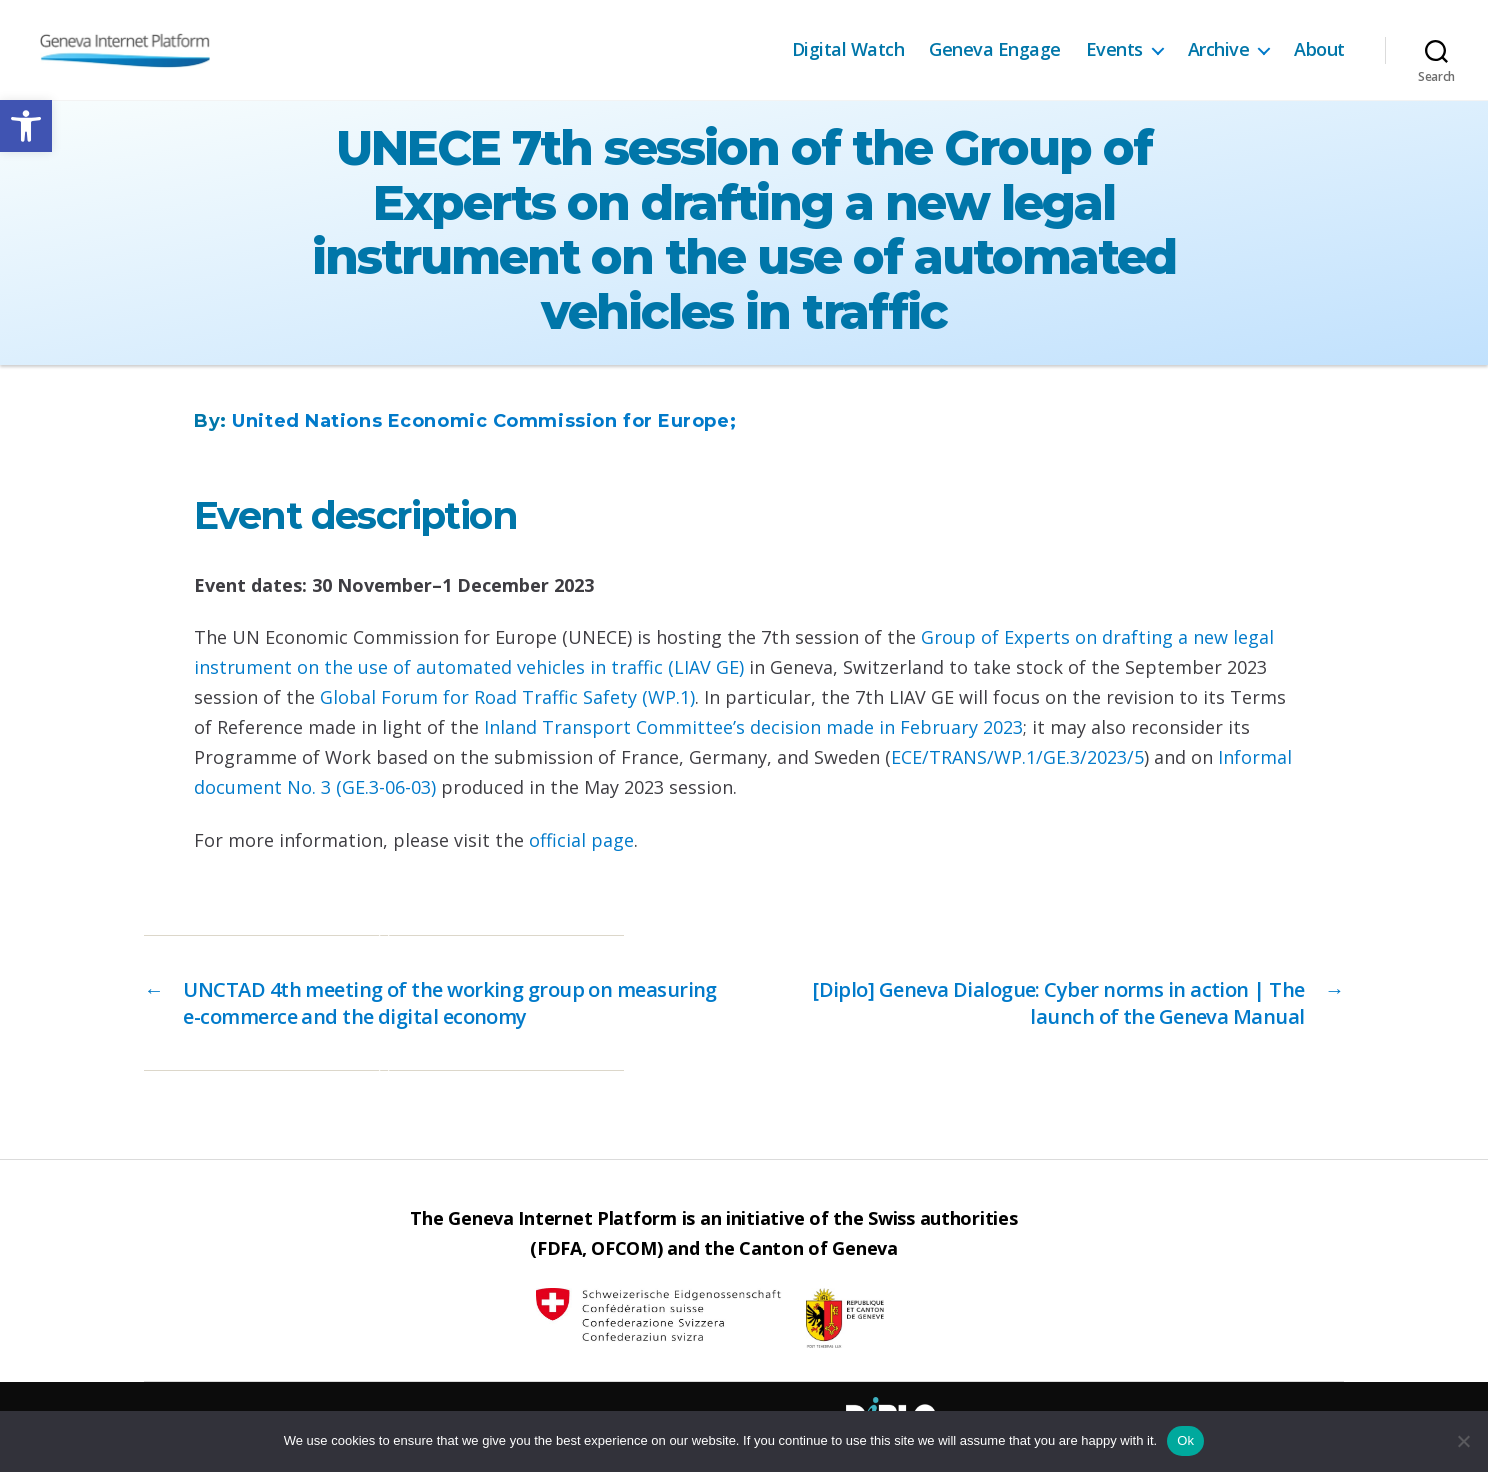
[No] (1463, 1441)
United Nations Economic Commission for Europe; (484, 421)
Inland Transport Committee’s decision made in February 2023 (753, 727)
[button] (26, 126)
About (1319, 50)
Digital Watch (848, 50)
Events (1114, 50)
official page (581, 840)
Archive (1219, 50)
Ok (1185, 1440)
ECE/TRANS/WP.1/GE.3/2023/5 (1017, 757)
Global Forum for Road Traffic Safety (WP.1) (507, 697)
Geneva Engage (995, 50)
